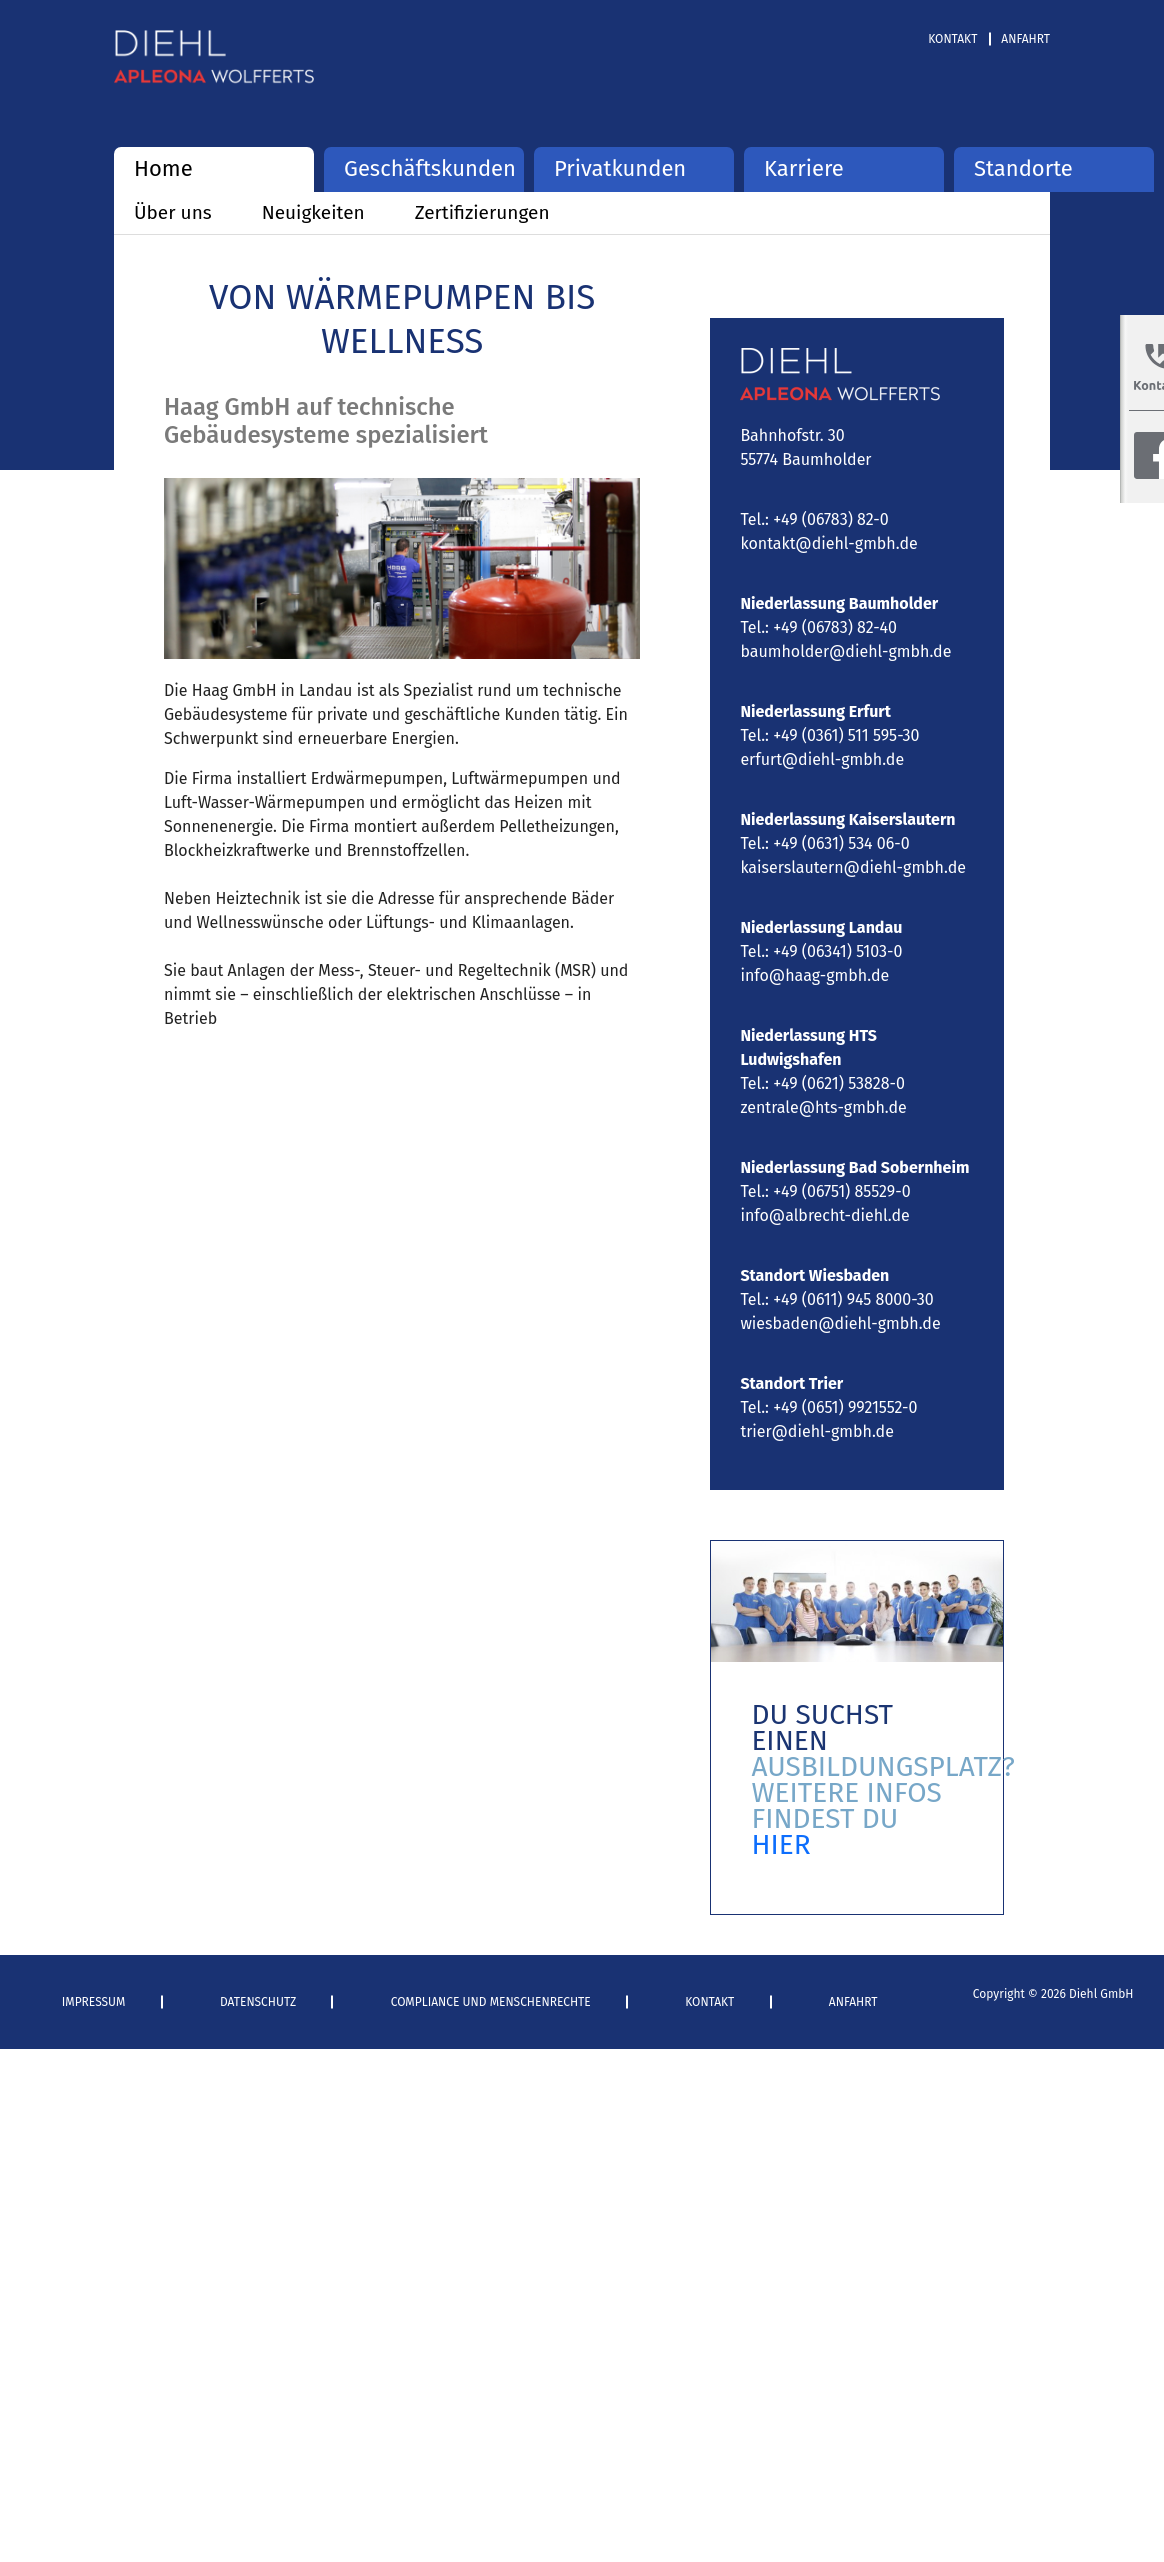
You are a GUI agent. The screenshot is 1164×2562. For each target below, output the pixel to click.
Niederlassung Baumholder (839, 603)
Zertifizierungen (482, 212)
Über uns (173, 212)
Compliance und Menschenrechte (491, 2002)
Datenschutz (258, 2002)
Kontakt (952, 39)
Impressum (94, 2002)
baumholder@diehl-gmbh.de (845, 651)
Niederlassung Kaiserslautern (847, 819)
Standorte (1023, 168)
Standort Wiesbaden (814, 1275)
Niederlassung (794, 927)
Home (163, 168)
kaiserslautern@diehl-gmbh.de (853, 867)
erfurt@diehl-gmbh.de (822, 759)
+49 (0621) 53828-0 (839, 1083)
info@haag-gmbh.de (814, 975)
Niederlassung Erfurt (815, 711)
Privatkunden (620, 168)
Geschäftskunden (424, 168)
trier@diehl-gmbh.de (816, 1431)
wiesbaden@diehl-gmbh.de (840, 1323)
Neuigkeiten (313, 212)
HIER (780, 1844)
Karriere (804, 168)
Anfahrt (1025, 39)
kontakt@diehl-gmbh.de (828, 543)
